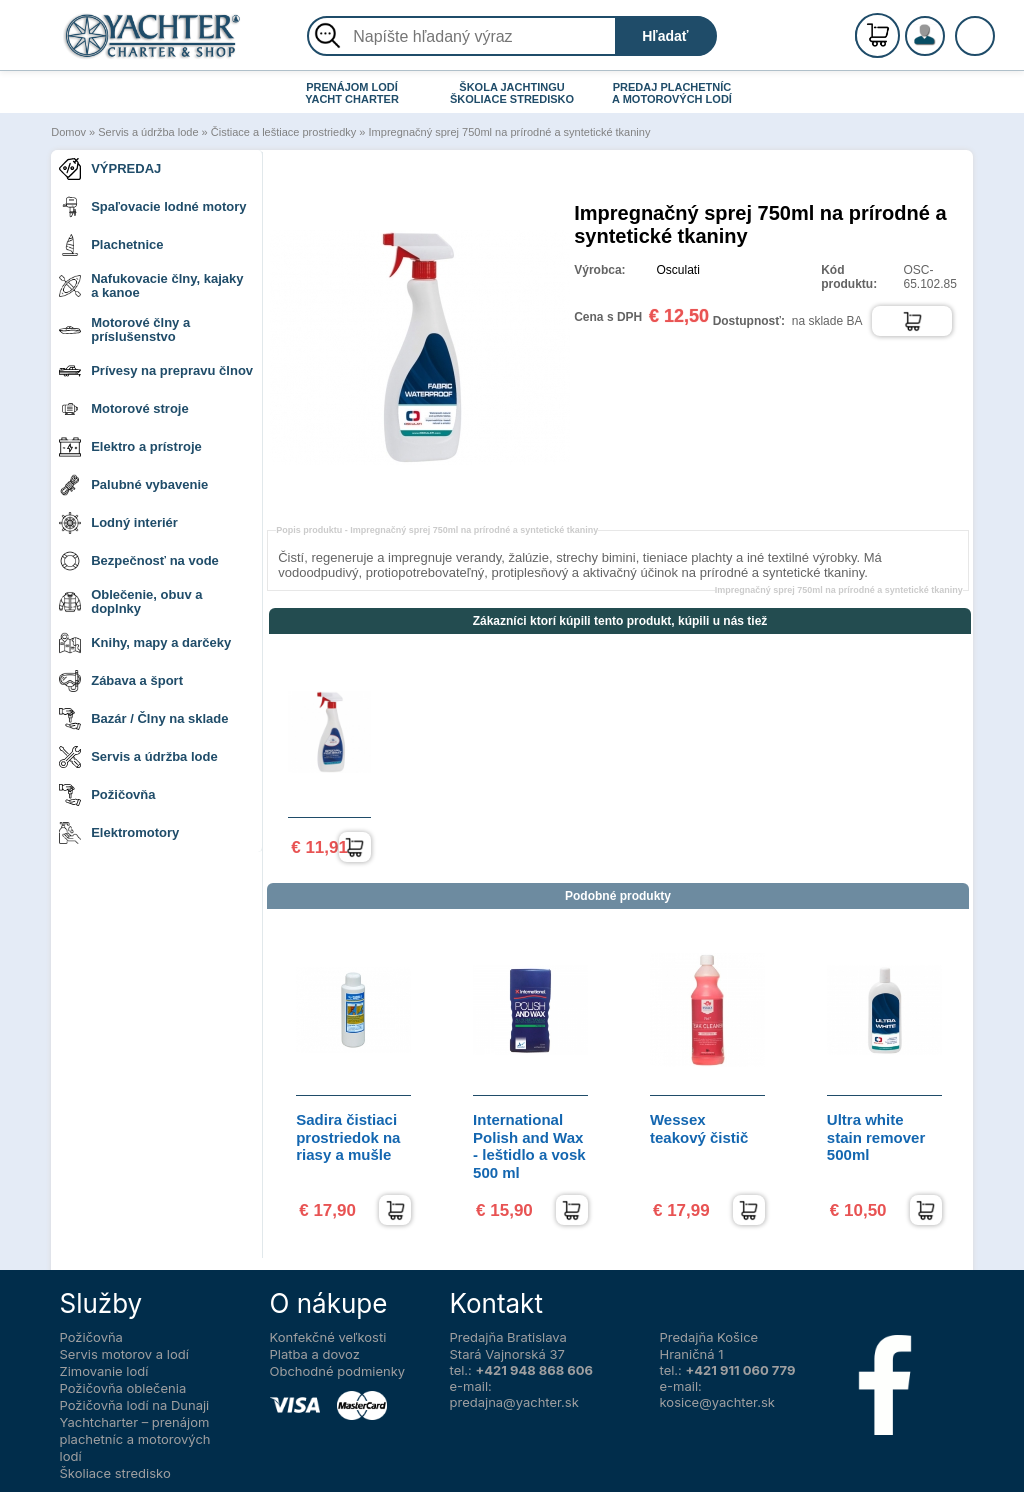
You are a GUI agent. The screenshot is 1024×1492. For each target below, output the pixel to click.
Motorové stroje (124, 409)
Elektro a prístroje (130, 447)
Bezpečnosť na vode (139, 561)
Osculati (678, 270)
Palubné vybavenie (133, 485)
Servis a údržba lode (148, 132)
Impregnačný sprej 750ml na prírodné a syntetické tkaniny (510, 132)
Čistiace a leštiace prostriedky (284, 132)
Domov (68, 132)
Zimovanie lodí (104, 1371)
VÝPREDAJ (110, 169)
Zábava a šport (121, 681)
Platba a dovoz (315, 1354)
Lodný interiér (118, 523)
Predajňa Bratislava (508, 1337)
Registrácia (945, 27)
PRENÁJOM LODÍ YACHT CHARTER (352, 93)
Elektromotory (119, 833)
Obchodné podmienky (338, 1371)
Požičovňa (107, 795)
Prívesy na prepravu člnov (156, 371)
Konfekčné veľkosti (328, 1337)
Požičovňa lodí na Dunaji (135, 1405)
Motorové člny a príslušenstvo (124, 329)
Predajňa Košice (709, 1337)
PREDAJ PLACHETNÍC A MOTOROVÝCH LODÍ (672, 93)
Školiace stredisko (115, 1473)
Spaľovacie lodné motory (152, 207)
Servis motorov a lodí (124, 1354)
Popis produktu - (437, 530)
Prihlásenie (945, 47)
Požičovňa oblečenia (123, 1388)
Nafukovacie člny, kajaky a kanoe (151, 285)
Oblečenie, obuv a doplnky (130, 601)
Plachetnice (111, 245)
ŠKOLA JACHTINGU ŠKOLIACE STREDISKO (512, 93)
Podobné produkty (618, 896)
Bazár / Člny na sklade (143, 719)
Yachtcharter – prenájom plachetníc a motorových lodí (135, 1439)
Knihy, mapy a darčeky (145, 643)
